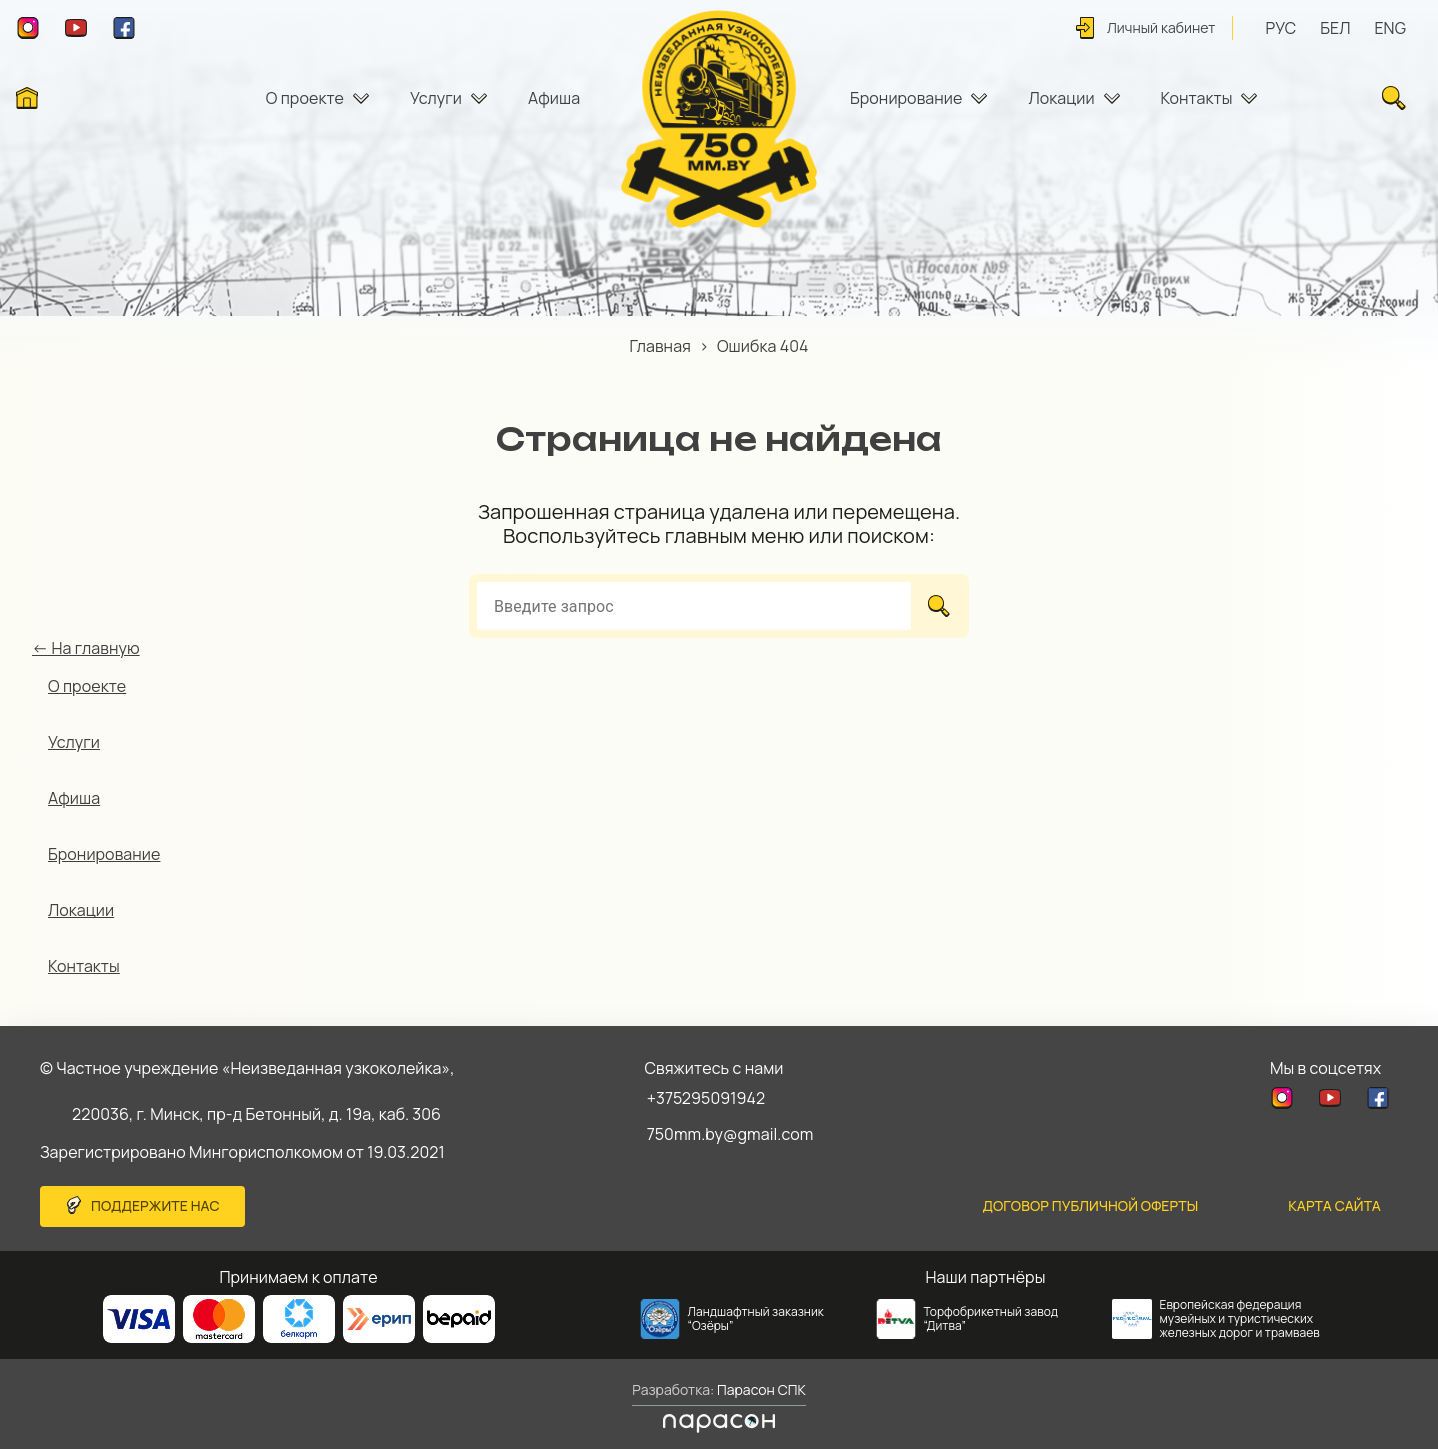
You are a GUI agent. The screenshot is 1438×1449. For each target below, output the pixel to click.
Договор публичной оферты (1091, 1205)
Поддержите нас (155, 1205)
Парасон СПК (760, 1389)
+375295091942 (706, 1098)
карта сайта (1334, 1205)
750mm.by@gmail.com (730, 1134)
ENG (1390, 28)
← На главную (86, 648)
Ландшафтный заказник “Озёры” (756, 1318)
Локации (1061, 98)
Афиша (554, 98)
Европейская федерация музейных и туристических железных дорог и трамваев (1240, 1318)
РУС (1281, 28)
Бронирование (906, 98)
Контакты (1197, 98)
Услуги (436, 98)
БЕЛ (1335, 28)
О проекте (305, 98)
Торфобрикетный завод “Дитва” (991, 1318)
